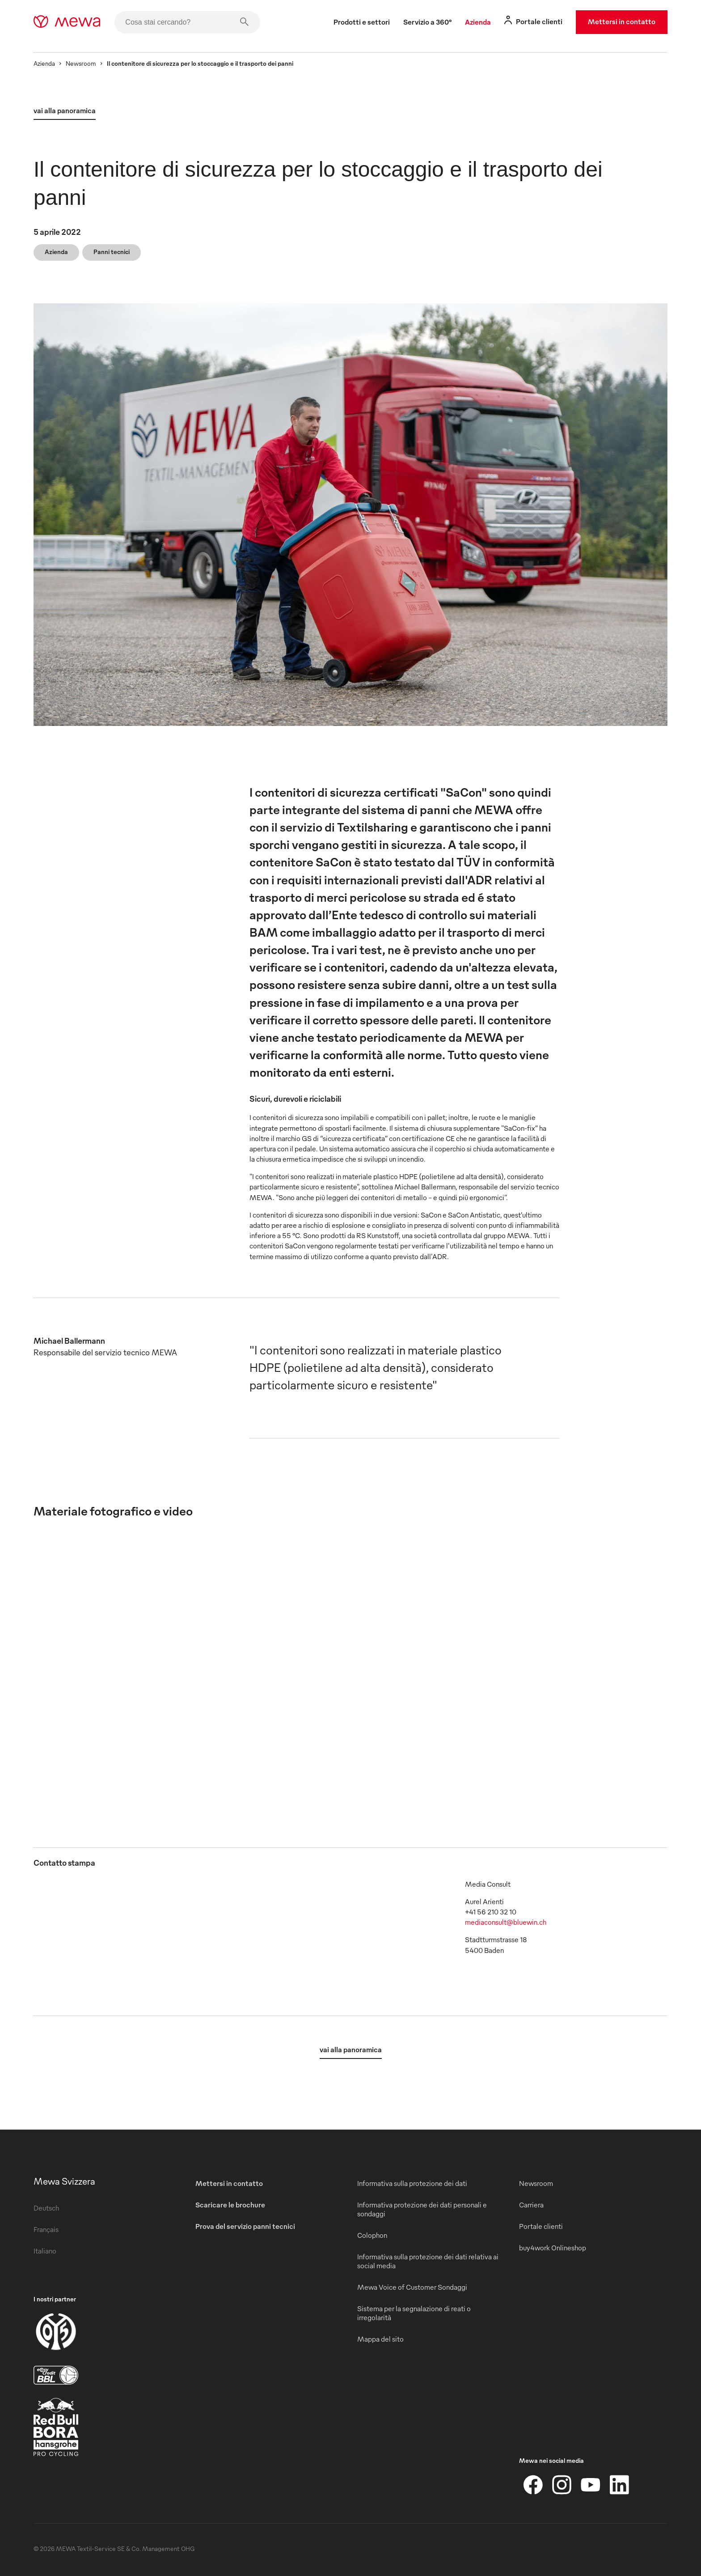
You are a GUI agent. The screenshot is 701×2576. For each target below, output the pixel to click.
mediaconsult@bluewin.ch (505, 1922)
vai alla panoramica (65, 110)
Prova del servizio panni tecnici (245, 2226)
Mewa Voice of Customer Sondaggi (412, 2287)
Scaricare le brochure (230, 2204)
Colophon (372, 2235)
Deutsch (46, 2207)
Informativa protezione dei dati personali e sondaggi (422, 2209)
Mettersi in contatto (621, 21)
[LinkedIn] (619, 2484)
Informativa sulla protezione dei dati (412, 2183)
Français (46, 2229)
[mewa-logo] (67, 22)
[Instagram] (562, 2484)
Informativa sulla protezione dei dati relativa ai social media (427, 2261)
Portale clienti (541, 2226)
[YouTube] (590, 2484)
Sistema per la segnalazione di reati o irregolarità (414, 2313)
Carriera (531, 2204)
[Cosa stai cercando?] (187, 22)
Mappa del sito (380, 2338)
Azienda (44, 63)
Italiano (45, 2250)
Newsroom (81, 63)
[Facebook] (533, 2484)
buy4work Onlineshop (552, 2247)
